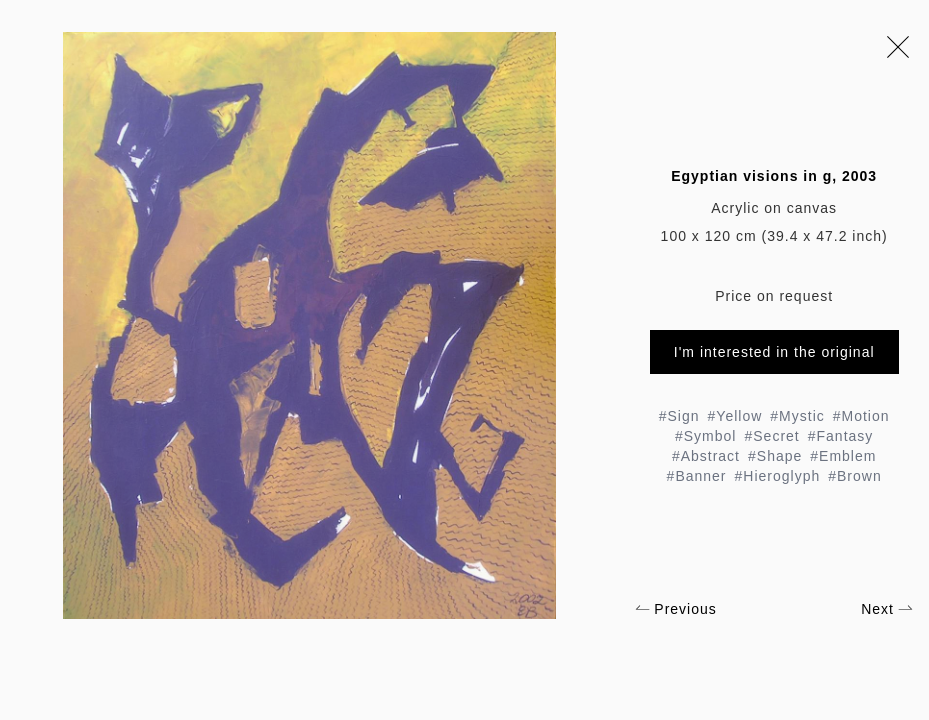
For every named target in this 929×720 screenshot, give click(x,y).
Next (887, 609)
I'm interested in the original (774, 352)
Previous (675, 609)
